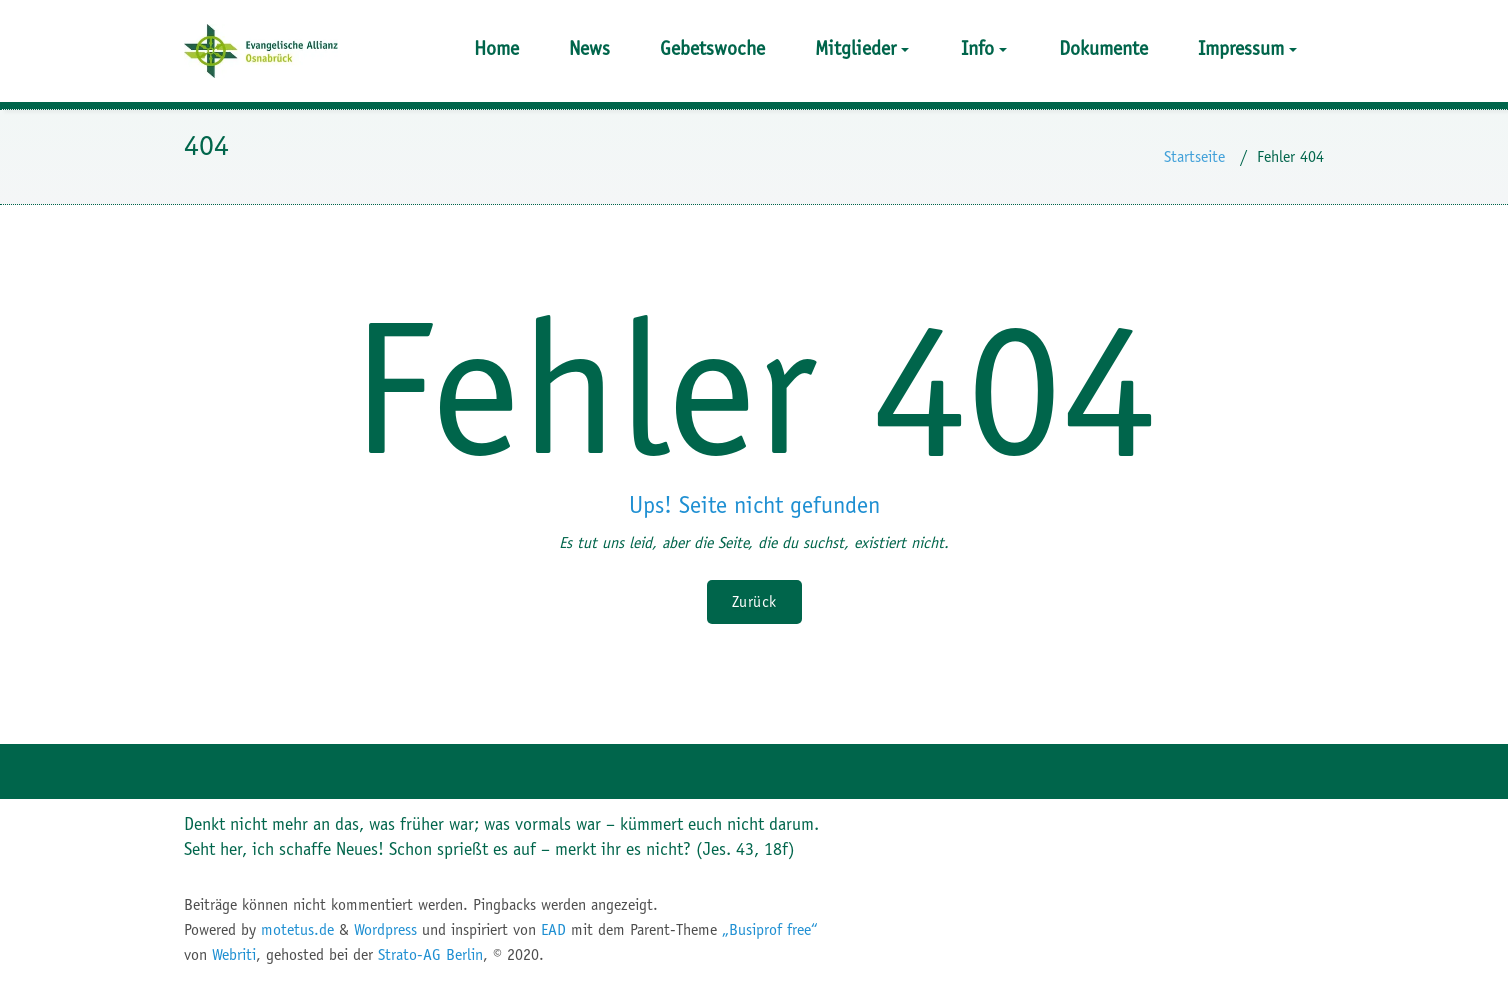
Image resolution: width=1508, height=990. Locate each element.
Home (496, 48)
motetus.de (297, 929)
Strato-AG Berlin (430, 954)
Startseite (1194, 156)
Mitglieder (862, 48)
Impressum (1247, 48)
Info (984, 48)
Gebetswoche (712, 48)
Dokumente (1103, 48)
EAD (553, 929)
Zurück (754, 601)
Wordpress (385, 929)
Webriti (234, 954)
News (589, 48)
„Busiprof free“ (770, 929)
